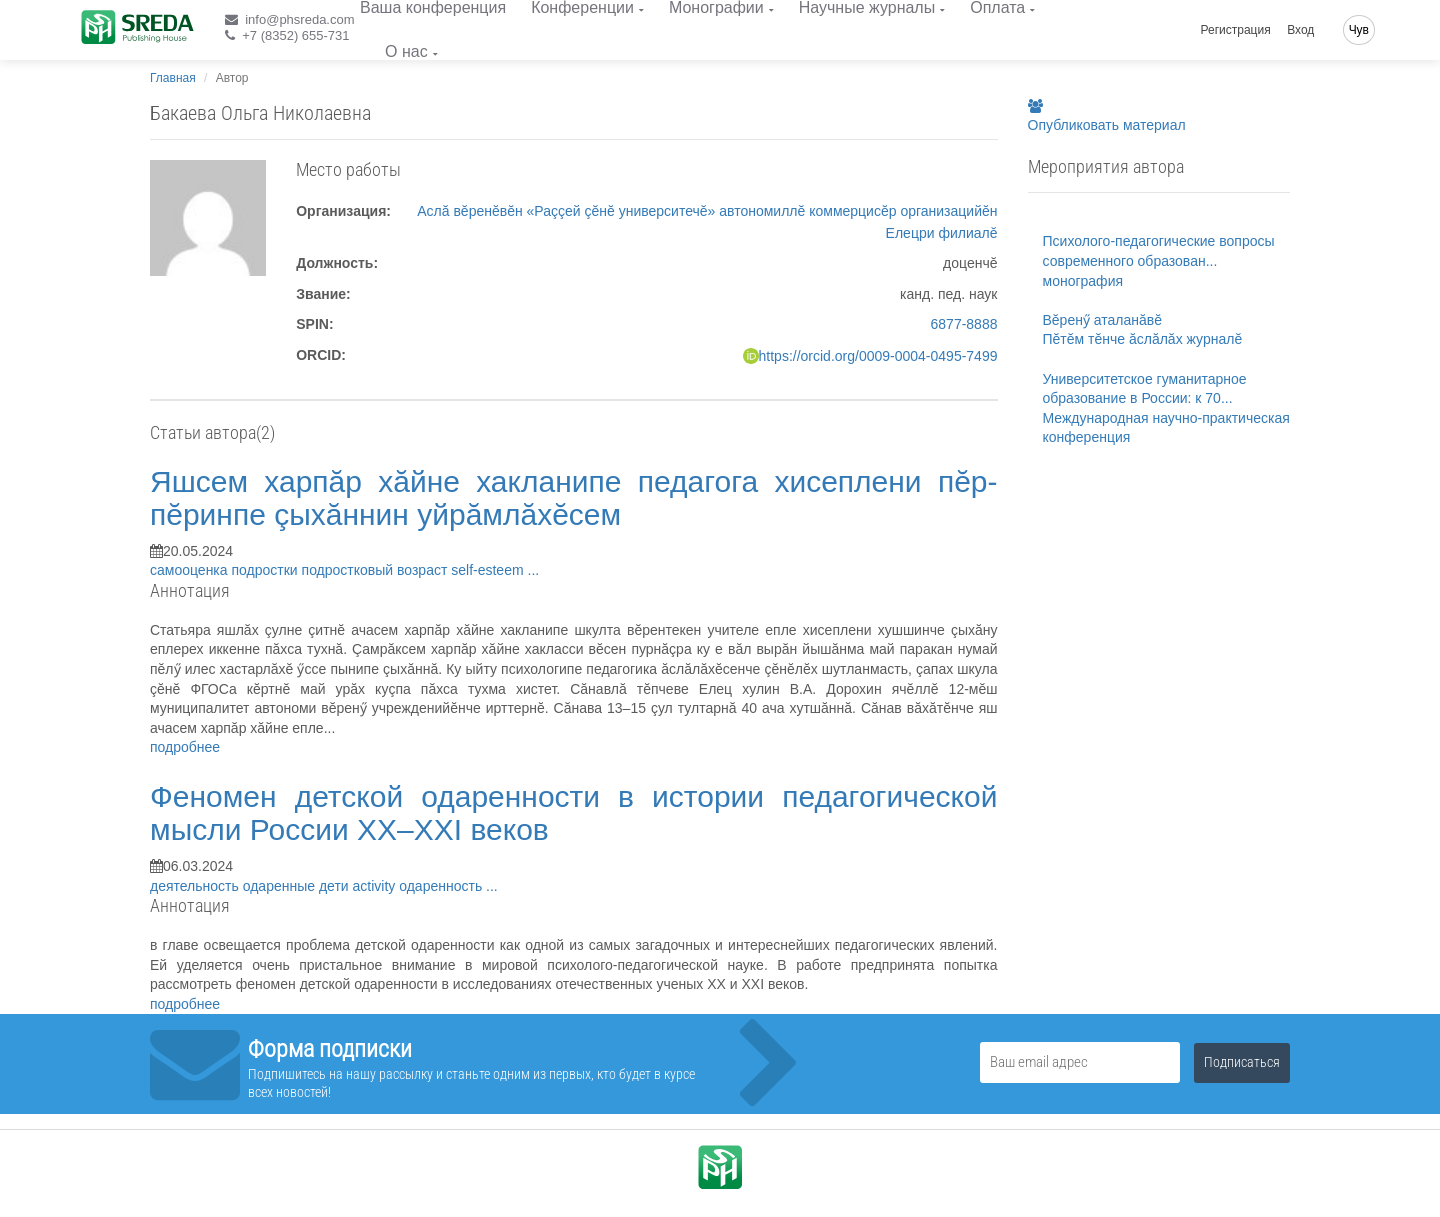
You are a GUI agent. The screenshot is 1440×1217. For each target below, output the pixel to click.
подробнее (185, 747)
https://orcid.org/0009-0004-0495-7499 (878, 356)
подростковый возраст (377, 570)
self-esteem (489, 570)
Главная (173, 78)
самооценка (190, 570)
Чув (1359, 30)
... (534, 570)
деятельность (196, 886)
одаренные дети (298, 886)
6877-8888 (964, 324)
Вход (1300, 30)
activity (376, 886)
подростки (266, 570)
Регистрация (1236, 30)
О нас (406, 51)
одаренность (442, 886)
